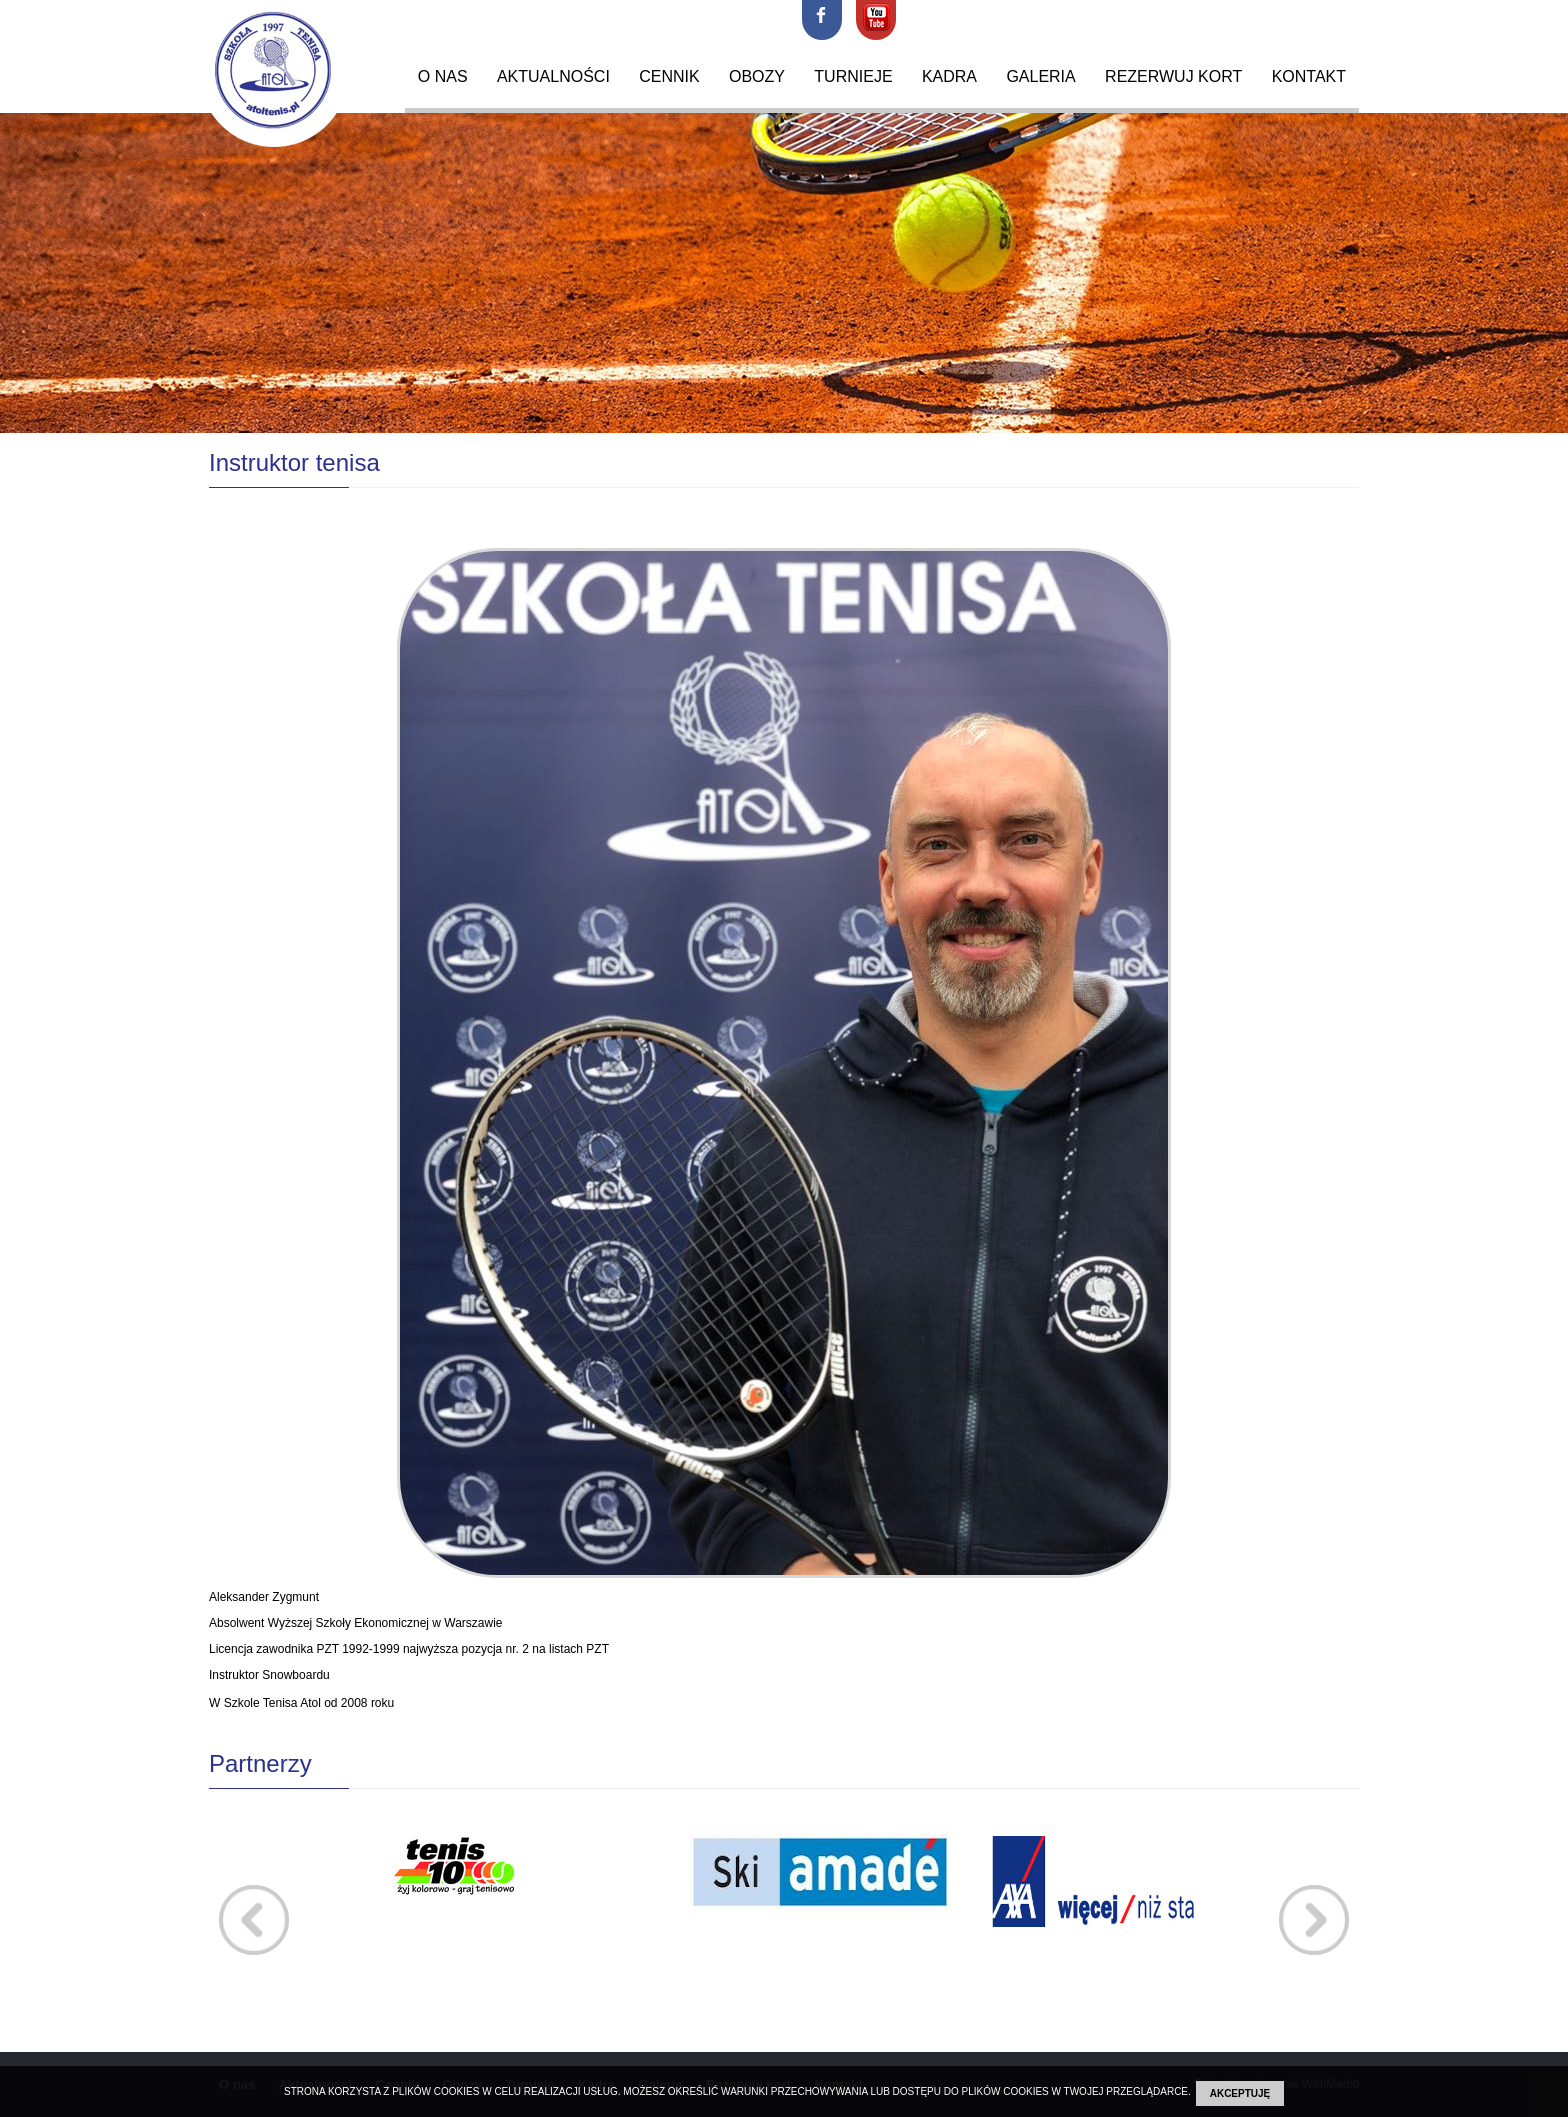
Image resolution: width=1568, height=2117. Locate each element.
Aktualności (553, 76)
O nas (443, 76)
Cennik (669, 76)
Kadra (949, 76)
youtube (876, 20)
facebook (822, 20)
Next (1314, 1920)
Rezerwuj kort (1173, 76)
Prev (254, 1920)
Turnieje (853, 76)
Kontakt (1309, 76)
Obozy (757, 76)
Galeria (1040, 76)
